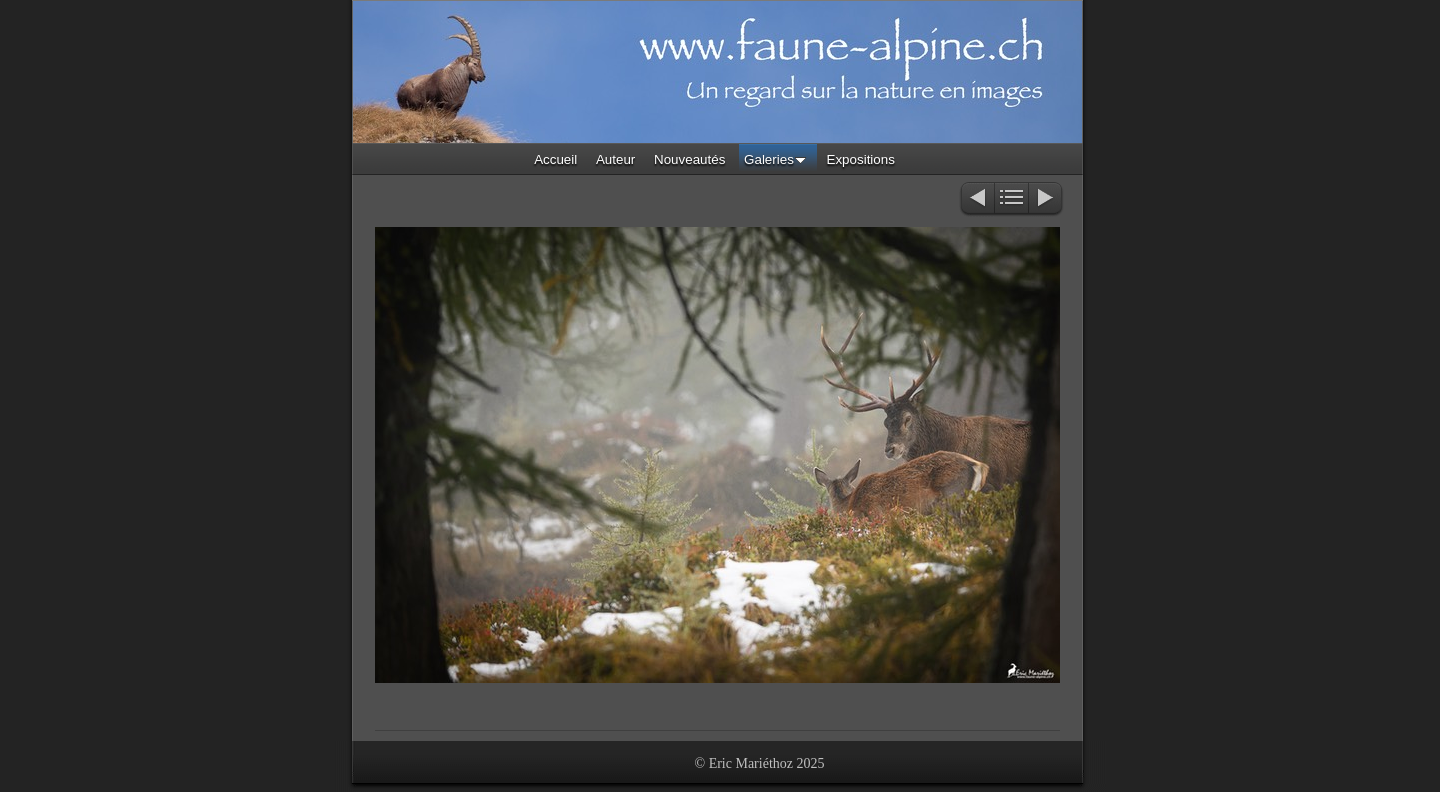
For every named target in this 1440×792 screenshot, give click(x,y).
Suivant (1046, 199)
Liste (1011, 199)
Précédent (976, 199)
